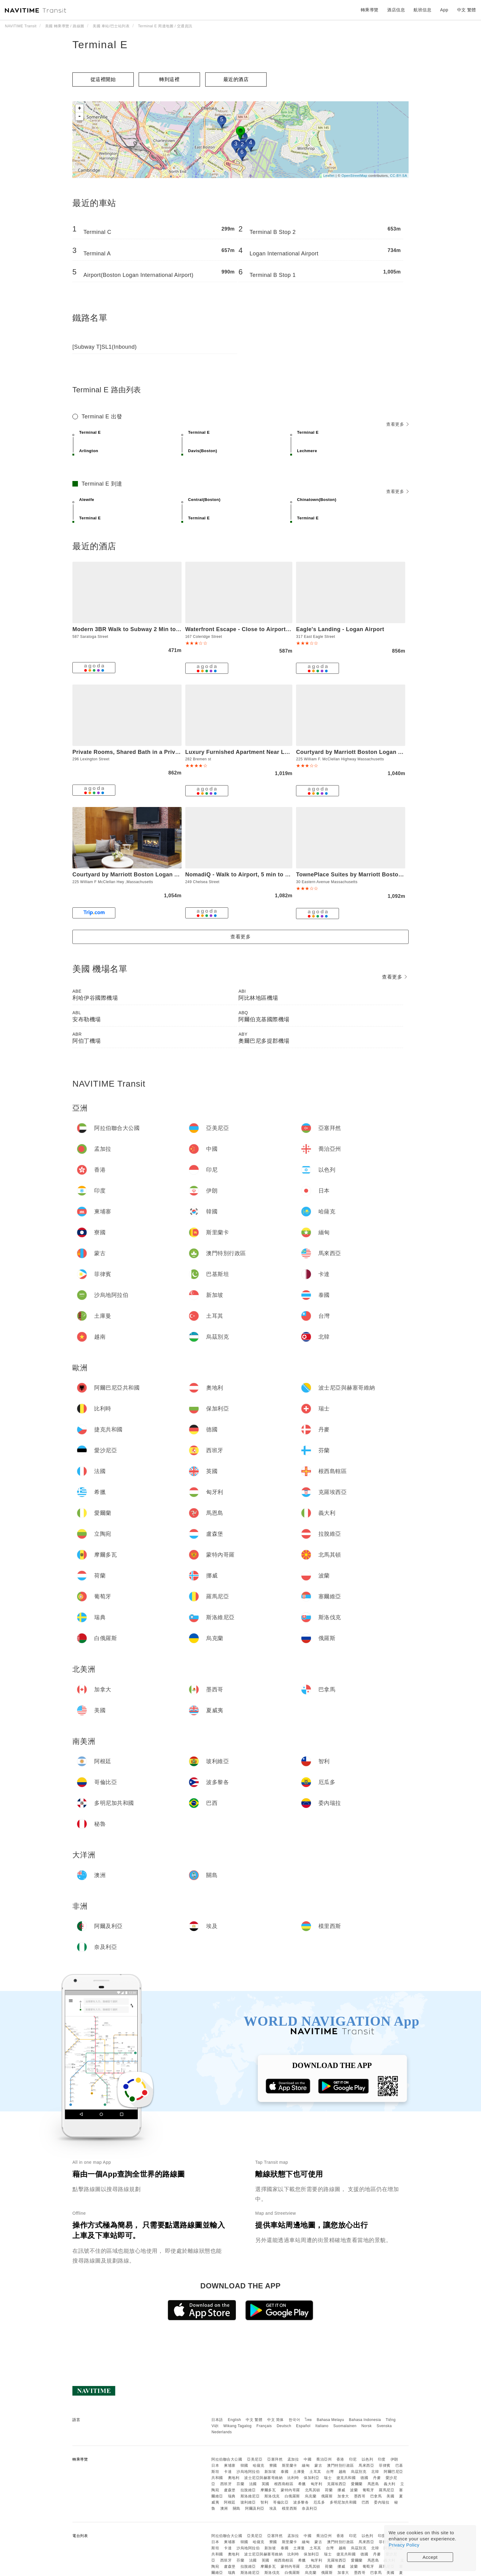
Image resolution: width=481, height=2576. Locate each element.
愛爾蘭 (357, 2484)
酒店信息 (396, 9)
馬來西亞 (366, 2465)
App (444, 9)
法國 (253, 2484)
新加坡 (270, 2471)
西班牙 (226, 2484)
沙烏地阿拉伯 (248, 2471)
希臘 (302, 2484)
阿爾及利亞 (254, 2508)
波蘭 (354, 2490)
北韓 (375, 2471)
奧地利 (234, 2478)
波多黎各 (301, 2502)
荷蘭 (329, 2490)
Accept (430, 2557)
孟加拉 (293, 2459)
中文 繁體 (254, 2420)
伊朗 (394, 2459)
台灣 (330, 2471)
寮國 (273, 2465)
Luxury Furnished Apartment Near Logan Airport (252, 752)
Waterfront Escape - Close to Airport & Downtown (253, 629)
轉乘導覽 (370, 9)
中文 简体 (275, 2420)
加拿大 (343, 2496)
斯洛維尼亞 (250, 2496)
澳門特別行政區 (340, 2465)
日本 (215, 2465)
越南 (342, 2471)
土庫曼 (299, 2471)
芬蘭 (240, 2484)
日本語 (217, 2420)
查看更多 (397, 424)
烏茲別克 (358, 2471)
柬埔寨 (230, 2465)
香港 (340, 2459)
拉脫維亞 (248, 2490)
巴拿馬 (376, 2496)
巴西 (365, 2502)
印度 (382, 2459)
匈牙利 (316, 2484)
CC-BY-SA (398, 175)
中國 (307, 2459)
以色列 (367, 2459)
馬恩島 (373, 2484)
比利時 (293, 2478)
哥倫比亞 (280, 2502)
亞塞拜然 (275, 2459)
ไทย (308, 2420)
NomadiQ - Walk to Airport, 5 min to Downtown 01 (253, 874)
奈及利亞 (309, 2508)
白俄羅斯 (292, 2496)
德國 (364, 2478)
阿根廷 (230, 2502)
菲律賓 (385, 2465)
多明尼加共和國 (343, 2502)
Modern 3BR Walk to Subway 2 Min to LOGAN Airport (145, 629)
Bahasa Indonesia (365, 2420)
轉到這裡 (169, 79)
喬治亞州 (324, 2459)
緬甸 (306, 2465)
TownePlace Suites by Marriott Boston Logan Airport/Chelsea (381, 874)
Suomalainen (345, 2426)
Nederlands (221, 2432)
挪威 (341, 2490)
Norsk (366, 2426)
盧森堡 (230, 2490)
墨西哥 (360, 2496)
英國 (265, 2484)
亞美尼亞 (254, 2459)
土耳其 (315, 2471)
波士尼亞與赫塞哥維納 (263, 2478)
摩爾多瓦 (268, 2490)
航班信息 (422, 9)
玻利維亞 (248, 2502)
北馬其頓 (312, 2490)
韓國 (244, 2465)
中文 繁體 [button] (466, 9)
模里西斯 (289, 2508)
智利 (264, 2502)
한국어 (294, 2420)
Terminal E (100, 44)
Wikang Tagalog (237, 2426)
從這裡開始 (103, 79)
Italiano (322, 2426)
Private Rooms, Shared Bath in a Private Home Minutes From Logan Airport (176, 752)
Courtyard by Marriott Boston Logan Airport (356, 752)
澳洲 (224, 2508)
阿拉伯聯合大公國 (226, 2459)
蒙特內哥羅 (290, 2490)
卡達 (228, 2471)
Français (264, 2426)
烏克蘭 (311, 2496)
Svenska (384, 2426)
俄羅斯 (327, 2496)
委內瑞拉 (381, 2502)
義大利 (389, 2484)
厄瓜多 (319, 2502)
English (234, 2420)
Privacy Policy (404, 2544)
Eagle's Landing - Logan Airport (340, 629)
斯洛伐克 (272, 2496)
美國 (390, 2496)
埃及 (273, 2508)
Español (303, 2426)
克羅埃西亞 (336, 2484)
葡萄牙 (368, 2490)
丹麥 (377, 2478)
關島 (236, 2508)
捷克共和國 (346, 2478)
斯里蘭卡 (289, 2465)
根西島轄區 (284, 2484)
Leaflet (329, 175)
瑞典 (232, 2496)
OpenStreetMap (354, 175)
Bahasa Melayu (330, 2420)
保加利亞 (311, 2478)
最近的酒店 (236, 79)
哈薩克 (258, 2465)
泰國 (284, 2471)
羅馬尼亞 (386, 2490)
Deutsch (284, 2426)
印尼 (353, 2459)
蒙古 (318, 2465)
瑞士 (328, 2478)
